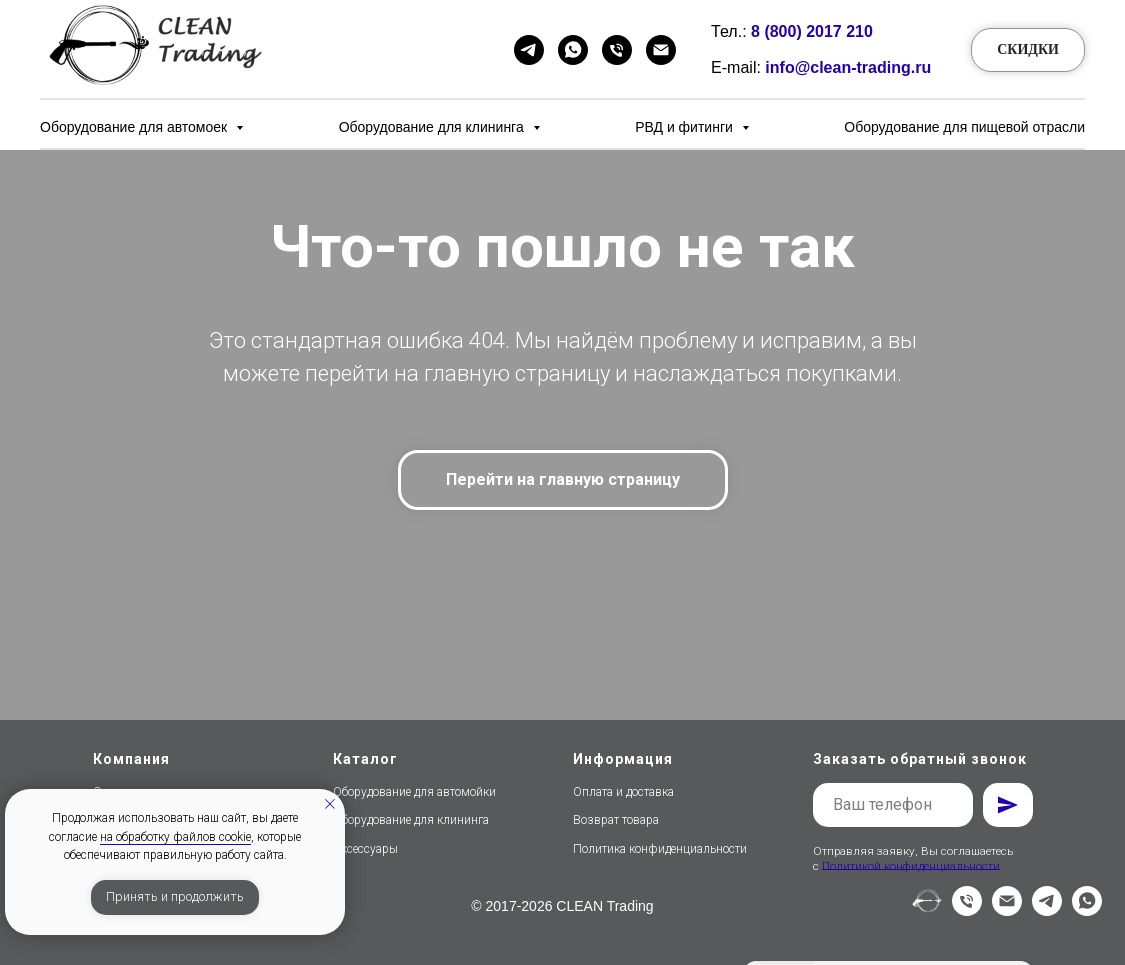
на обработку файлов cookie (175, 837)
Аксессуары (365, 849)
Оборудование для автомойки (414, 792)
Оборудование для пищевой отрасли (964, 127)
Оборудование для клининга (433, 127)
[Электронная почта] (1007, 910)
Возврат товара (616, 820)
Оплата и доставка (623, 792)
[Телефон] (617, 50)
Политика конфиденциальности (660, 849)
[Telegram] (529, 50)
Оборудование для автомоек (135, 127)
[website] (927, 910)
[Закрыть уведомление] (330, 804)
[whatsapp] (1087, 910)
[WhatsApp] (573, 50)
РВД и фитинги (686, 127)
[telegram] (1047, 910)
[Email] (661, 50)
